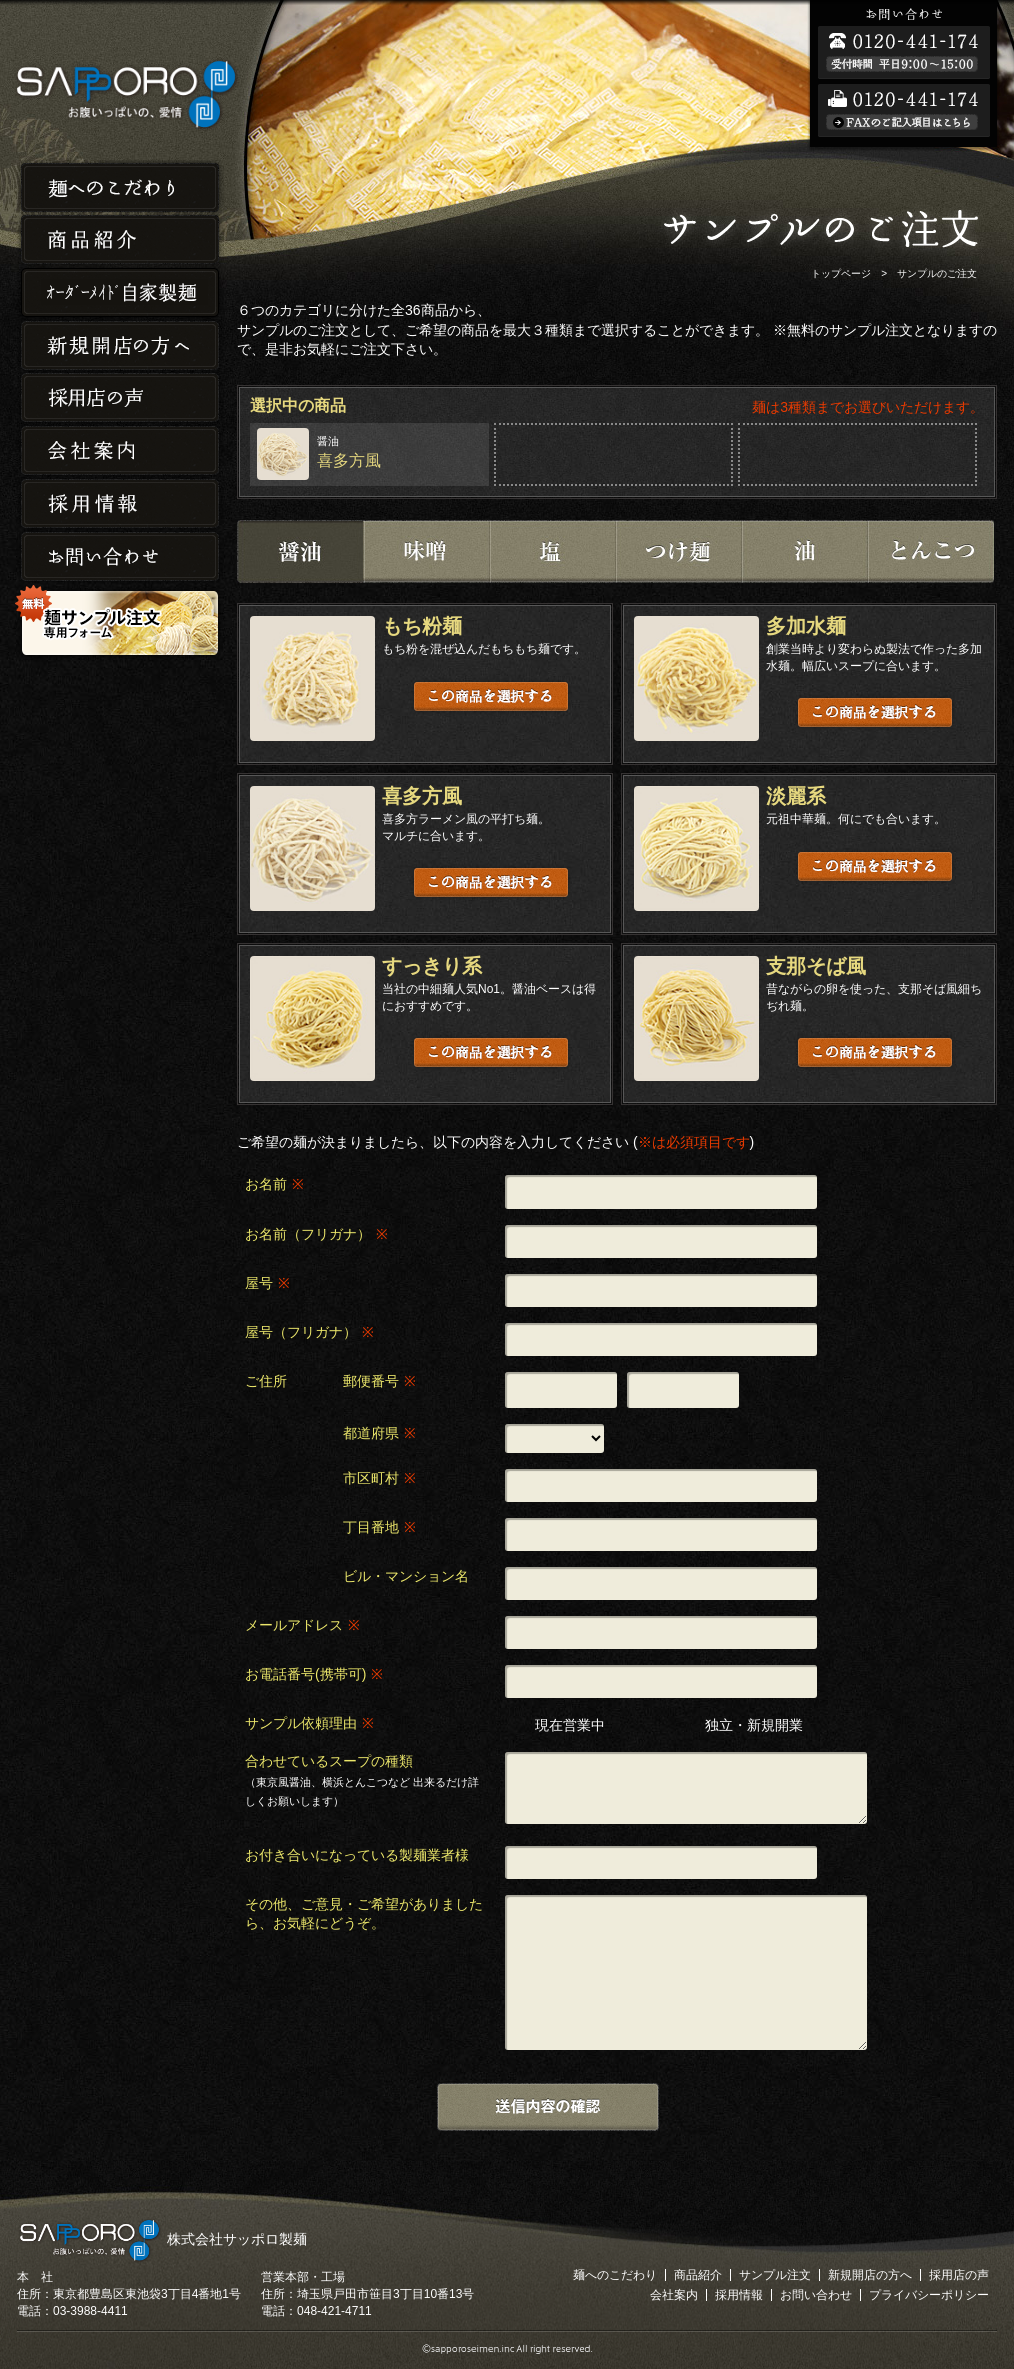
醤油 (300, 551)
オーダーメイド (120, 292)
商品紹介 (120, 239)
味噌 (426, 551)
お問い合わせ (120, 557)
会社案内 (120, 451)
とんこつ (930, 551)
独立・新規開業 (754, 1725)
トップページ (841, 273)
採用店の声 (120, 398)
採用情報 (120, 504)
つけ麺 (678, 551)
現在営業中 (570, 1725)
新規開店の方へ (120, 345)
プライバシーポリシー (929, 2295)
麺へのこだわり (120, 186)
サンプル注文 (775, 2275)
